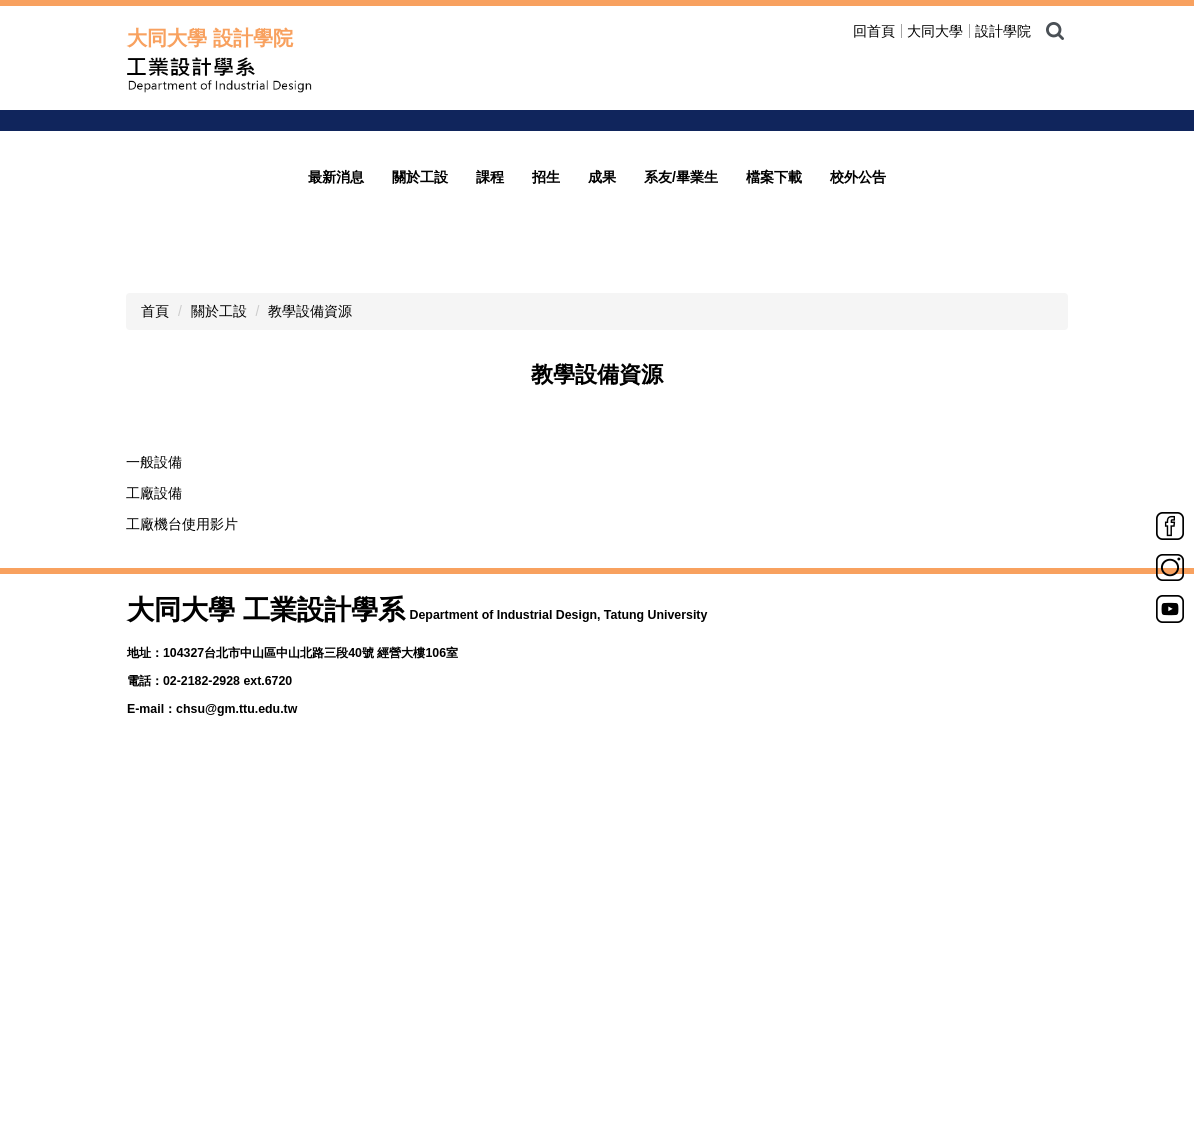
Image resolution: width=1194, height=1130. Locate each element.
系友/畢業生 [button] (681, 553)
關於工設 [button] (420, 553)
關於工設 (219, 687)
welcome (910, 260)
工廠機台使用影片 (182, 900)
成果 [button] (602, 553)
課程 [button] (490, 553)
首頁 (155, 687)
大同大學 (935, 31)
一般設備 (154, 838)
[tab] (879, 490)
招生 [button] (546, 553)
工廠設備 (154, 869)
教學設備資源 (310, 687)
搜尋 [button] (1055, 31)
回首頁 (874, 31)
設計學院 (1003, 31)
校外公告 (858, 553)
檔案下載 (774, 553)
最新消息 (336, 553)
